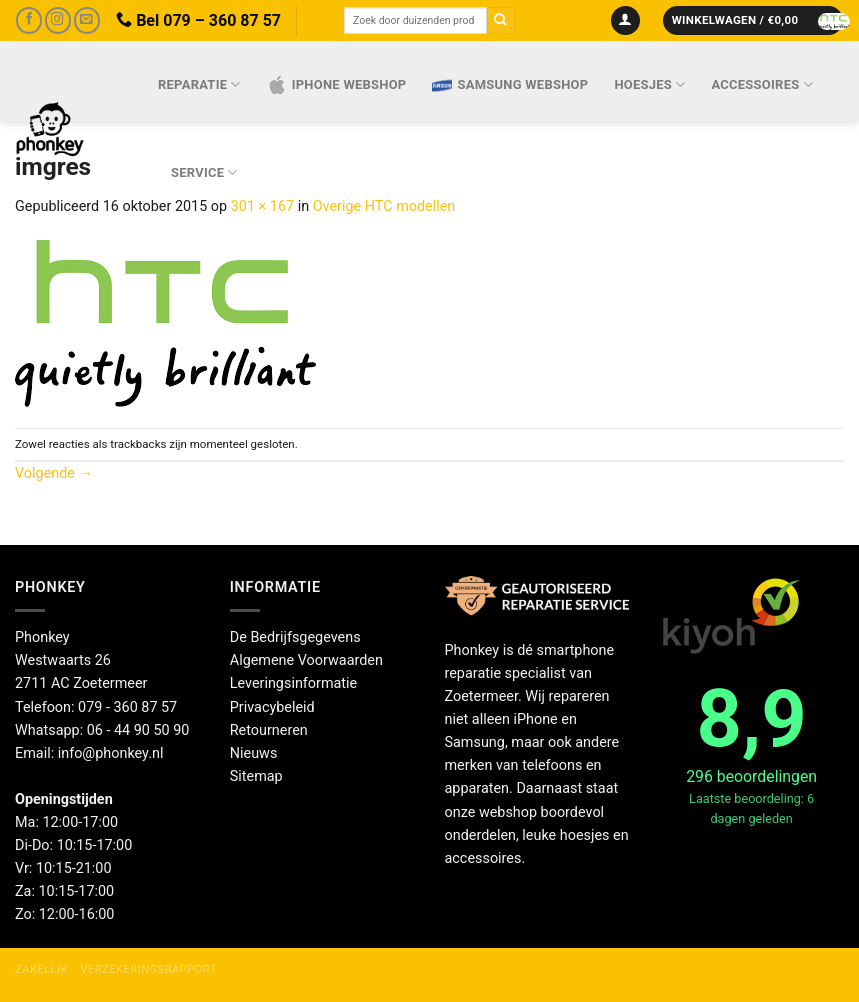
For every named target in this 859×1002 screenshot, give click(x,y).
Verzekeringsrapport (148, 969)
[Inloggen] (625, 21)
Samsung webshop (510, 85)
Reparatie (199, 84)
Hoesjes (649, 84)
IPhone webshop (337, 85)
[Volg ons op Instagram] (58, 20)
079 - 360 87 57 (127, 707)
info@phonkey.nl (111, 753)
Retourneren (269, 730)
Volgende (54, 473)
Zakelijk (41, 969)
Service (204, 172)
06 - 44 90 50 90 (138, 730)
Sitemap (256, 776)
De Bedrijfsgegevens (295, 637)
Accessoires (762, 84)
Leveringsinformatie (293, 683)
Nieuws (254, 753)
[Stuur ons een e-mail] (87, 20)
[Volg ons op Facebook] (29, 20)
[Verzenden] (501, 20)
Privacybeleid (272, 707)
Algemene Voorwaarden (306, 660)
